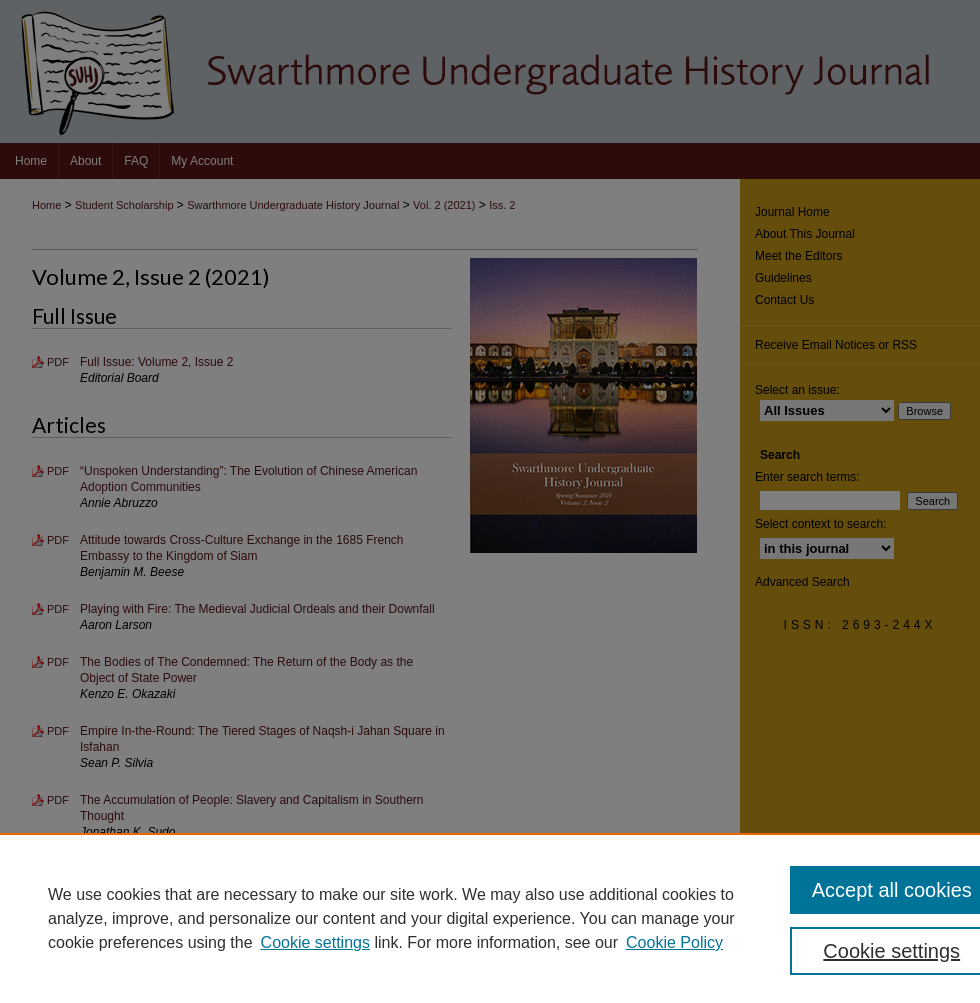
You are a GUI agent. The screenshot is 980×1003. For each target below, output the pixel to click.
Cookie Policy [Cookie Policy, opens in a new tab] (674, 942)
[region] (490, 918)
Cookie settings (315, 942)
